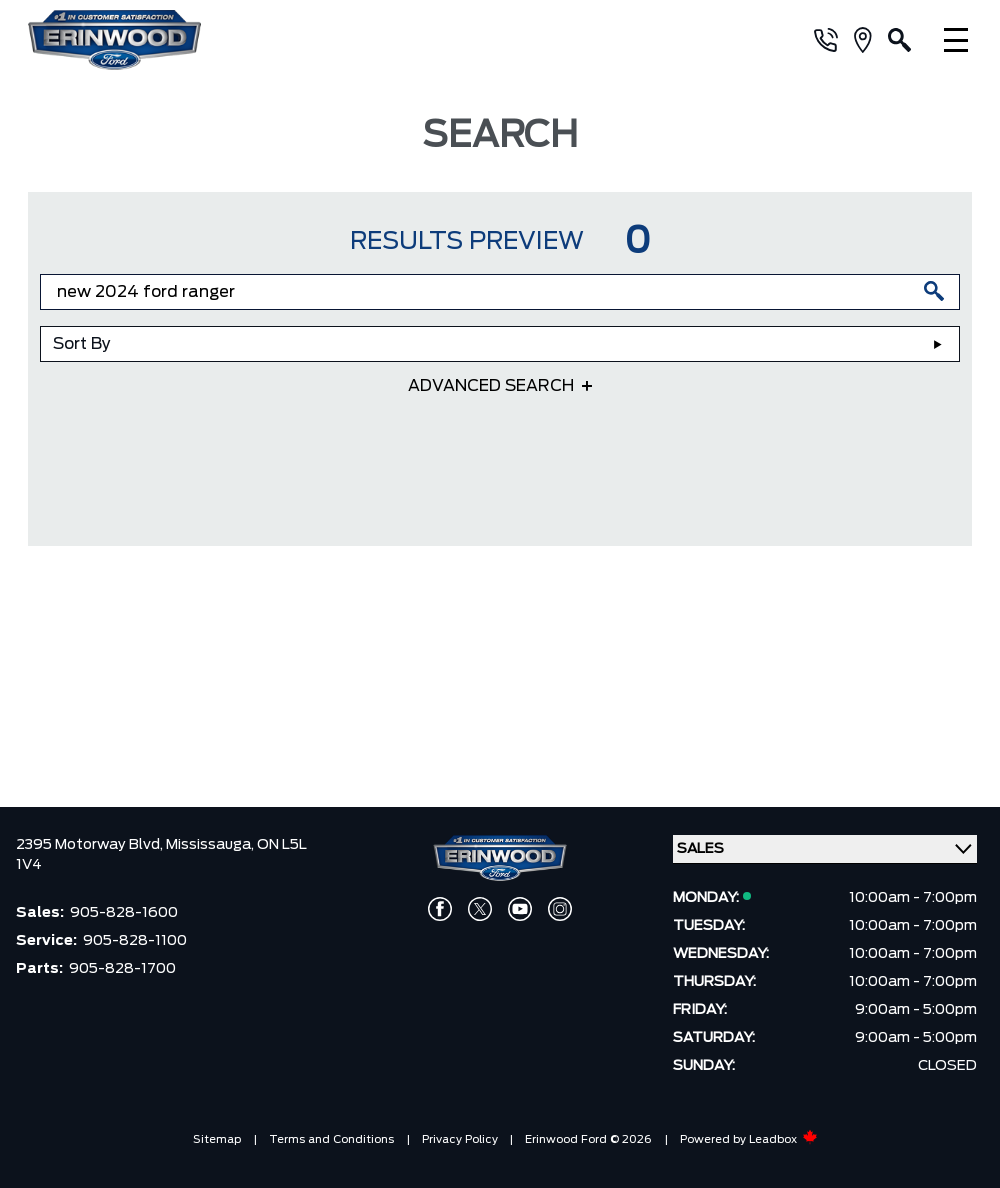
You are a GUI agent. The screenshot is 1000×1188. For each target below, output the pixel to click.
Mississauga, (211, 845)
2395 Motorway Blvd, (91, 845)
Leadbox (783, 1139)
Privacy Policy (460, 1139)
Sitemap (217, 1139)
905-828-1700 (122, 969)
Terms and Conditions (331, 1139)
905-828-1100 (135, 941)
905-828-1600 (124, 913)
